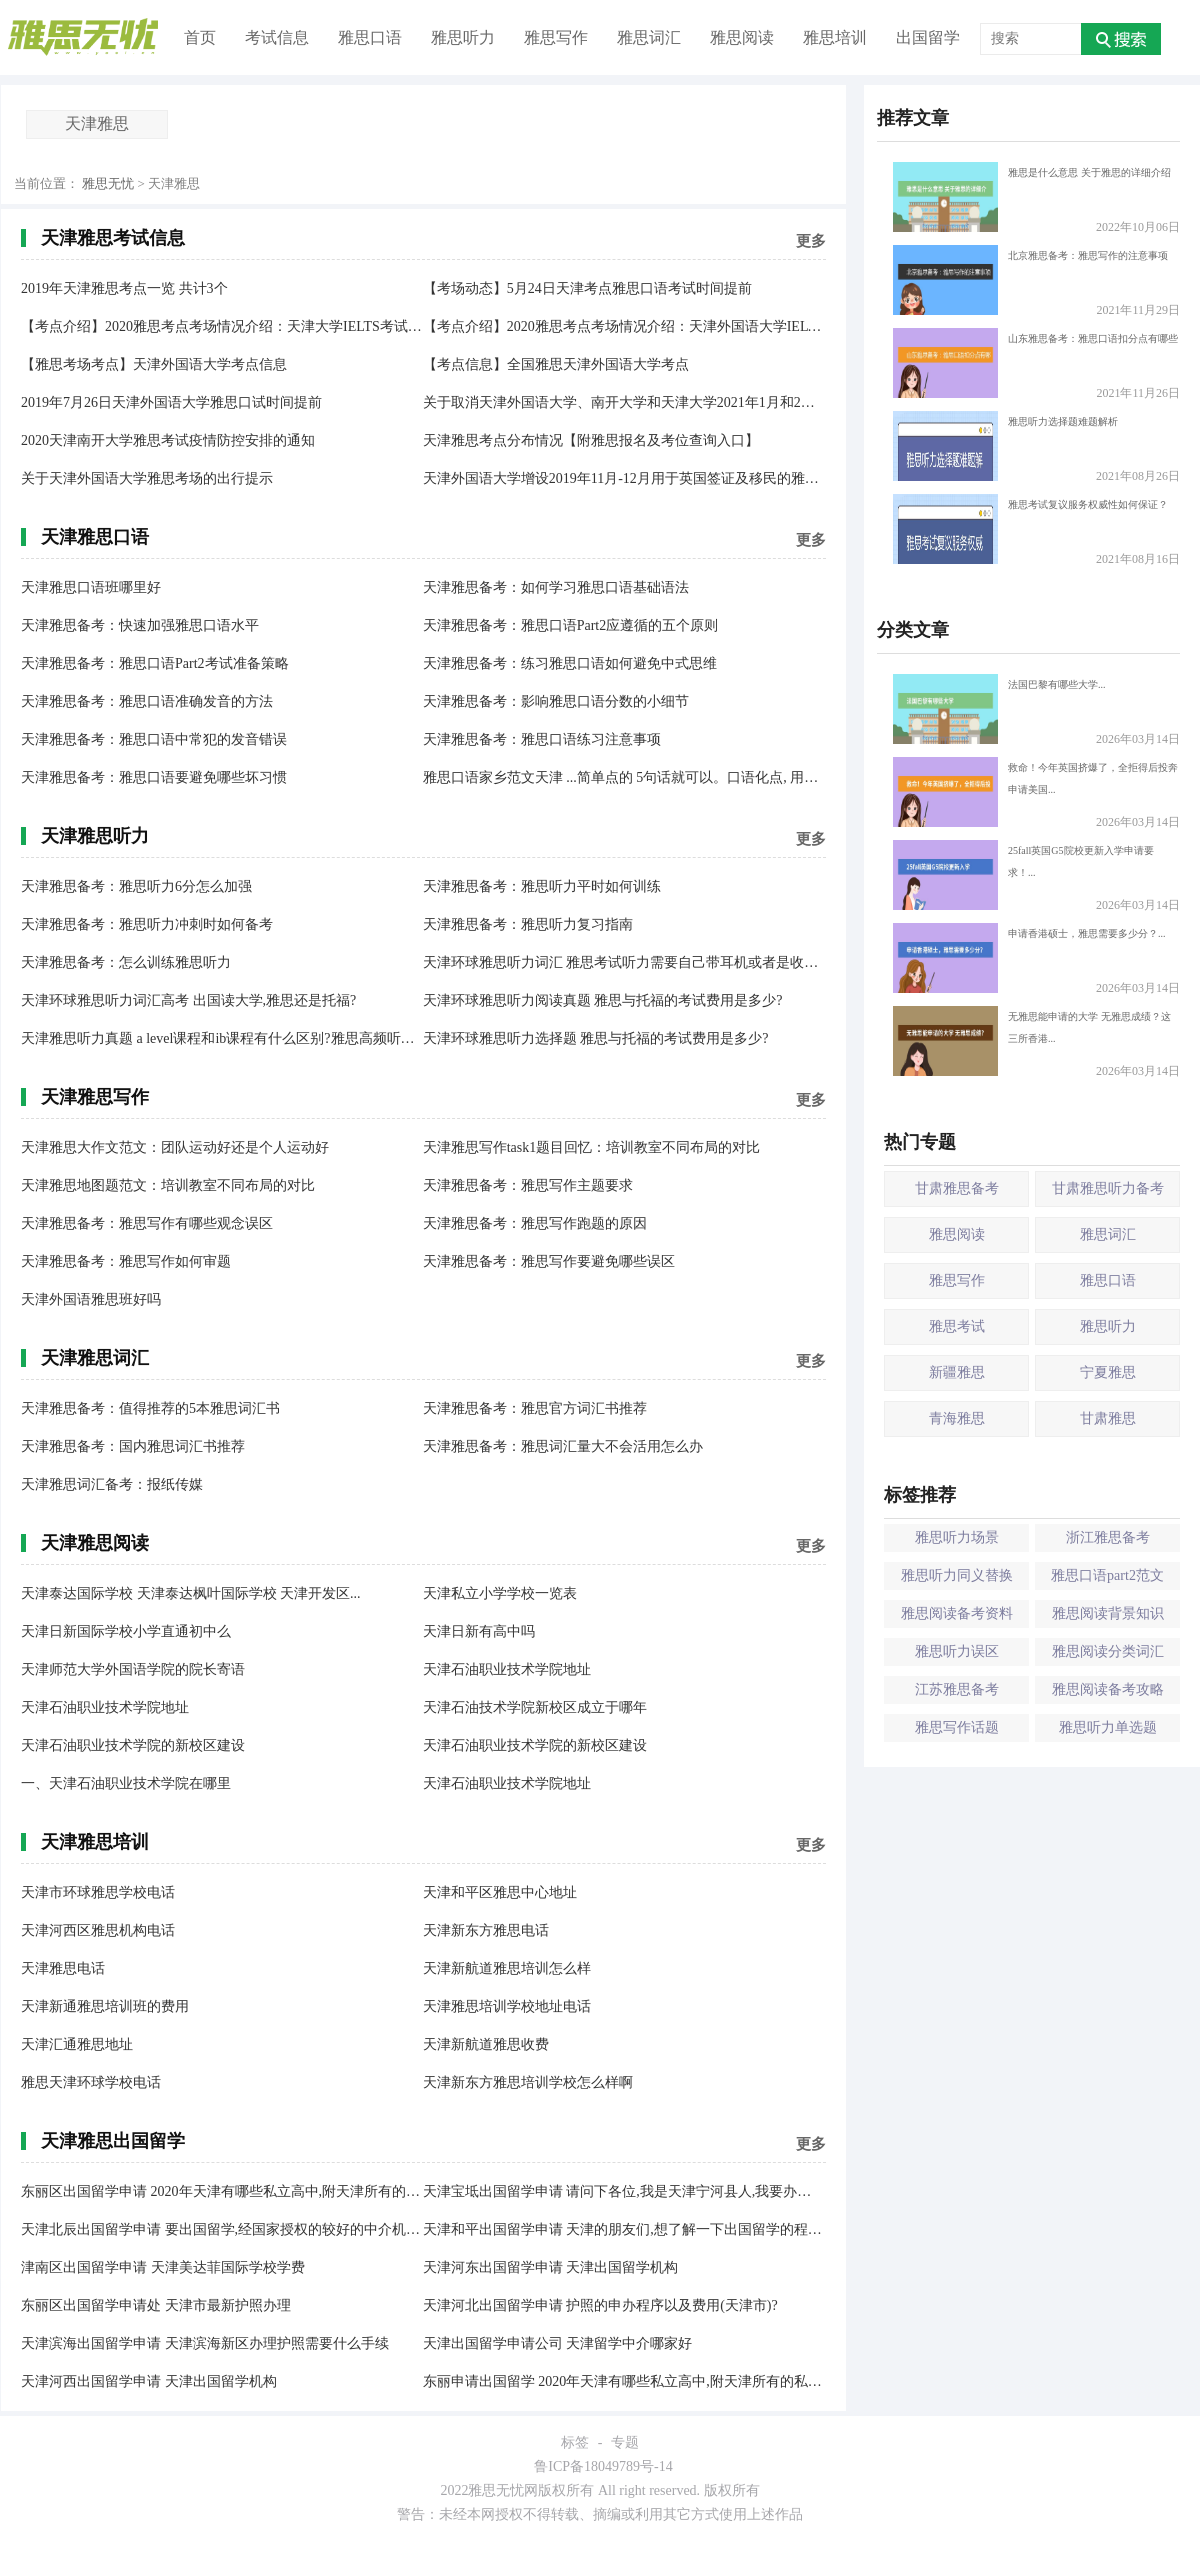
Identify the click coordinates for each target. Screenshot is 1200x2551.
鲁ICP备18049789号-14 (603, 2466)
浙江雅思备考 (1108, 1537)
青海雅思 (957, 1418)
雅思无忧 (108, 183)
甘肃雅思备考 (957, 1188)
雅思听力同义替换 (957, 1575)
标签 (575, 2442)
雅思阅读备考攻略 (1108, 1689)
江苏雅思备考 (957, 1689)
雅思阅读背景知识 (1108, 1613)
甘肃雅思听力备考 (1108, 1188)
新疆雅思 (957, 1372)
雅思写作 (556, 37)
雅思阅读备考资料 (957, 1613)
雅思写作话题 (957, 1727)
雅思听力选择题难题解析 (1005, 446)
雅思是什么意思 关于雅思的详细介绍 (1032, 197)
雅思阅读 (742, 37)
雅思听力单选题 (1108, 1727)
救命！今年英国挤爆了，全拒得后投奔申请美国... (1035, 792)
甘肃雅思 (1108, 1418)
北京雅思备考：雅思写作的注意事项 (1030, 280)
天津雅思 (97, 123)
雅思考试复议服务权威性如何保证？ (1030, 529)
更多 (811, 241)
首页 (200, 37)
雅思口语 (370, 37)
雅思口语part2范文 (1107, 1575)
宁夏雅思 (1108, 1372)
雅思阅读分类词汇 (1108, 1651)
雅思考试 (957, 1326)
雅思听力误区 (957, 1651)
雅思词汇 (649, 37)
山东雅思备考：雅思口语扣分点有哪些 (1035, 363)
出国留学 (928, 37)
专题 (625, 2442)
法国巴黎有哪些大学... (999, 709)
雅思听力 (463, 37)
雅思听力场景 (957, 1537)
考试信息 (277, 37)
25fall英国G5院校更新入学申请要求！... (1023, 875)
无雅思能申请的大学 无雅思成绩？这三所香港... (1032, 1041)
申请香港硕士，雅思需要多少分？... (1029, 958)
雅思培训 (835, 37)
